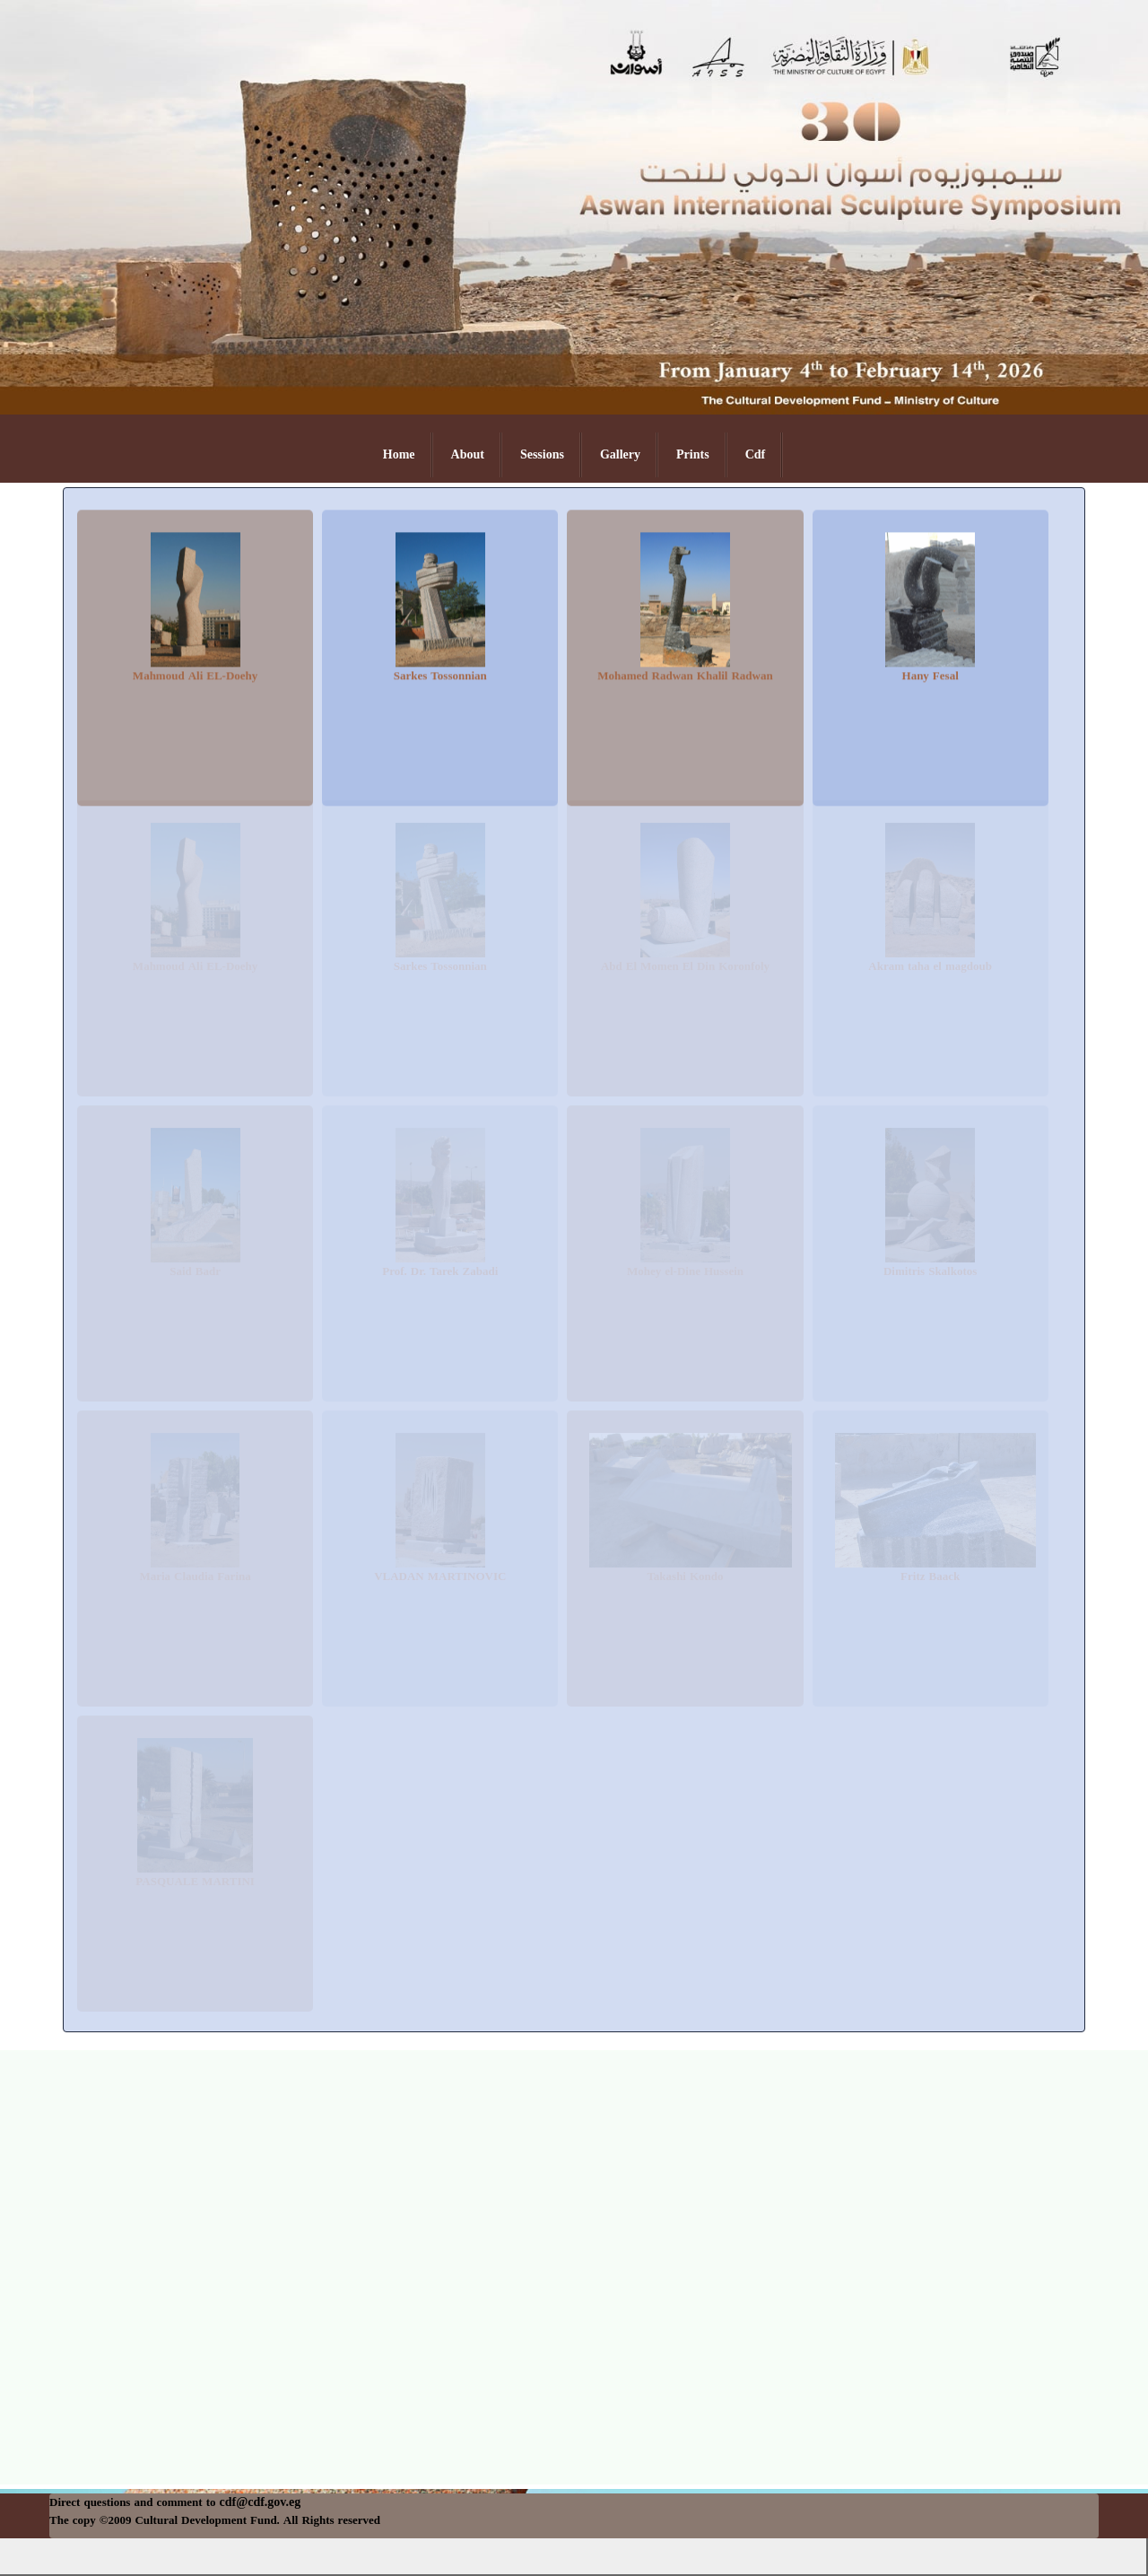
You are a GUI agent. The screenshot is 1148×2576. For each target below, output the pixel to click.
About (467, 454)
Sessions (542, 454)
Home (399, 454)
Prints (692, 454)
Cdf (755, 454)
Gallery (620, 454)
